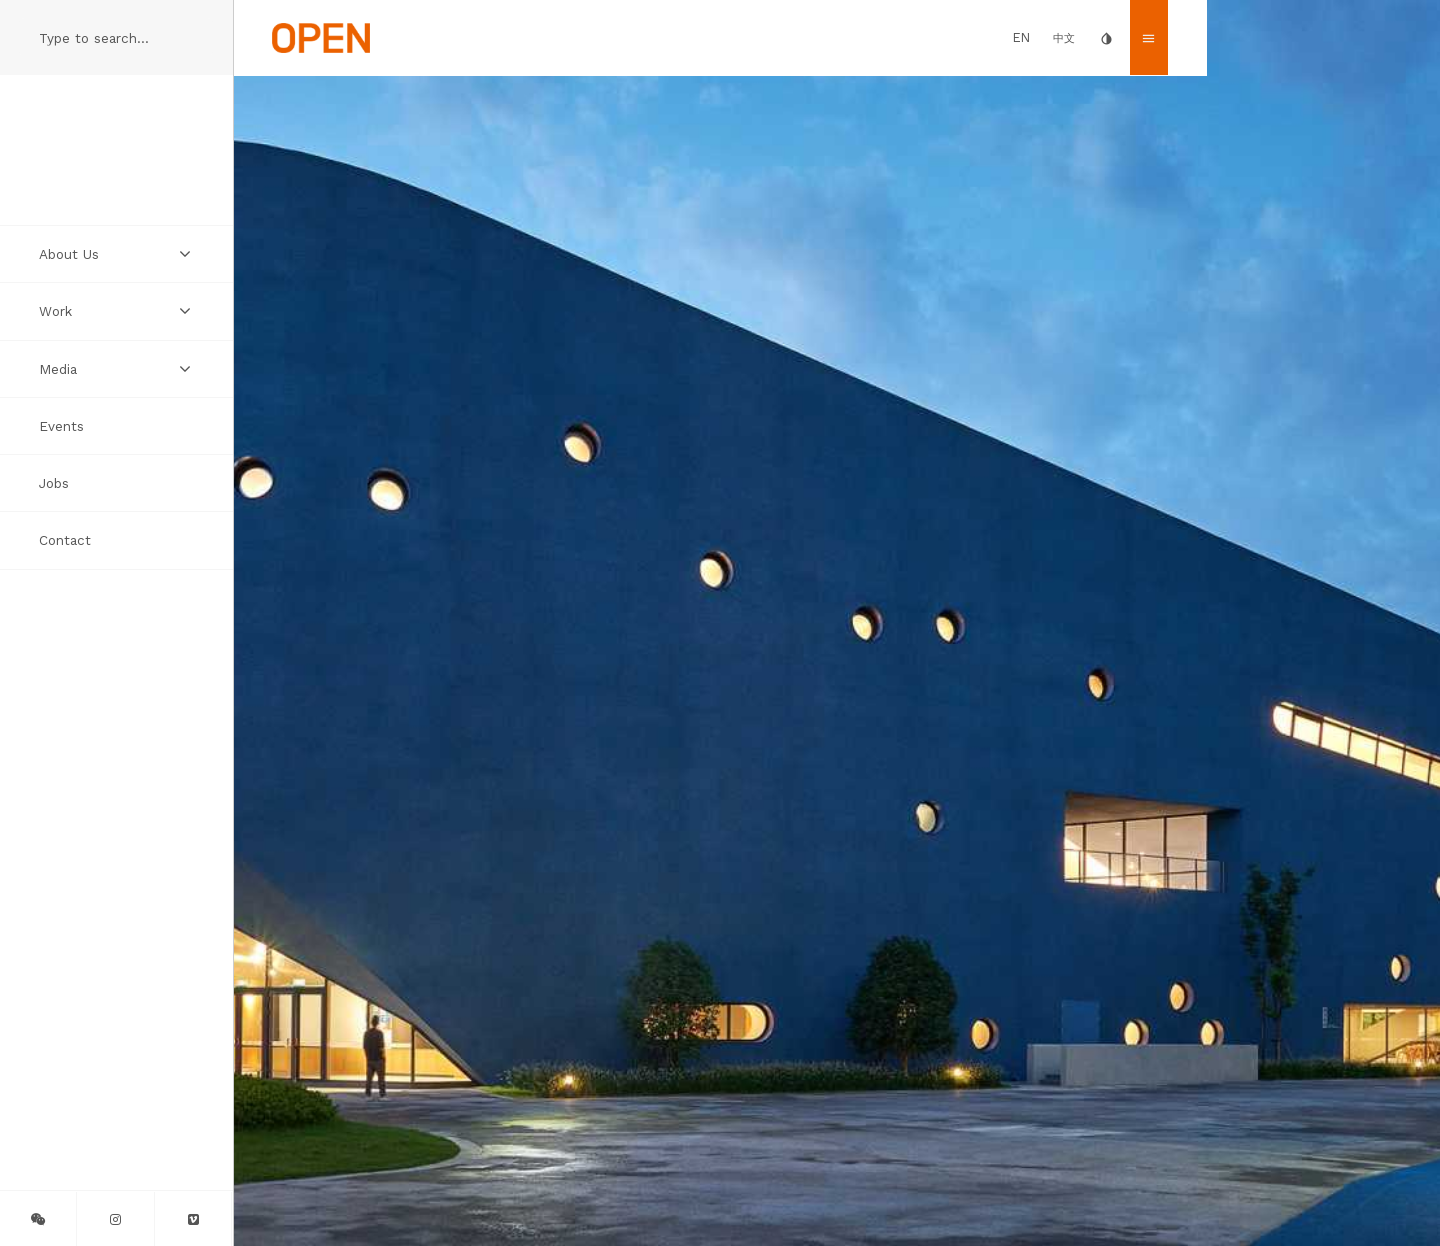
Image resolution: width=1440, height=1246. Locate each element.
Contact (65, 540)
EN (1021, 37)
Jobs (54, 483)
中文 (1064, 38)
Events (61, 426)
